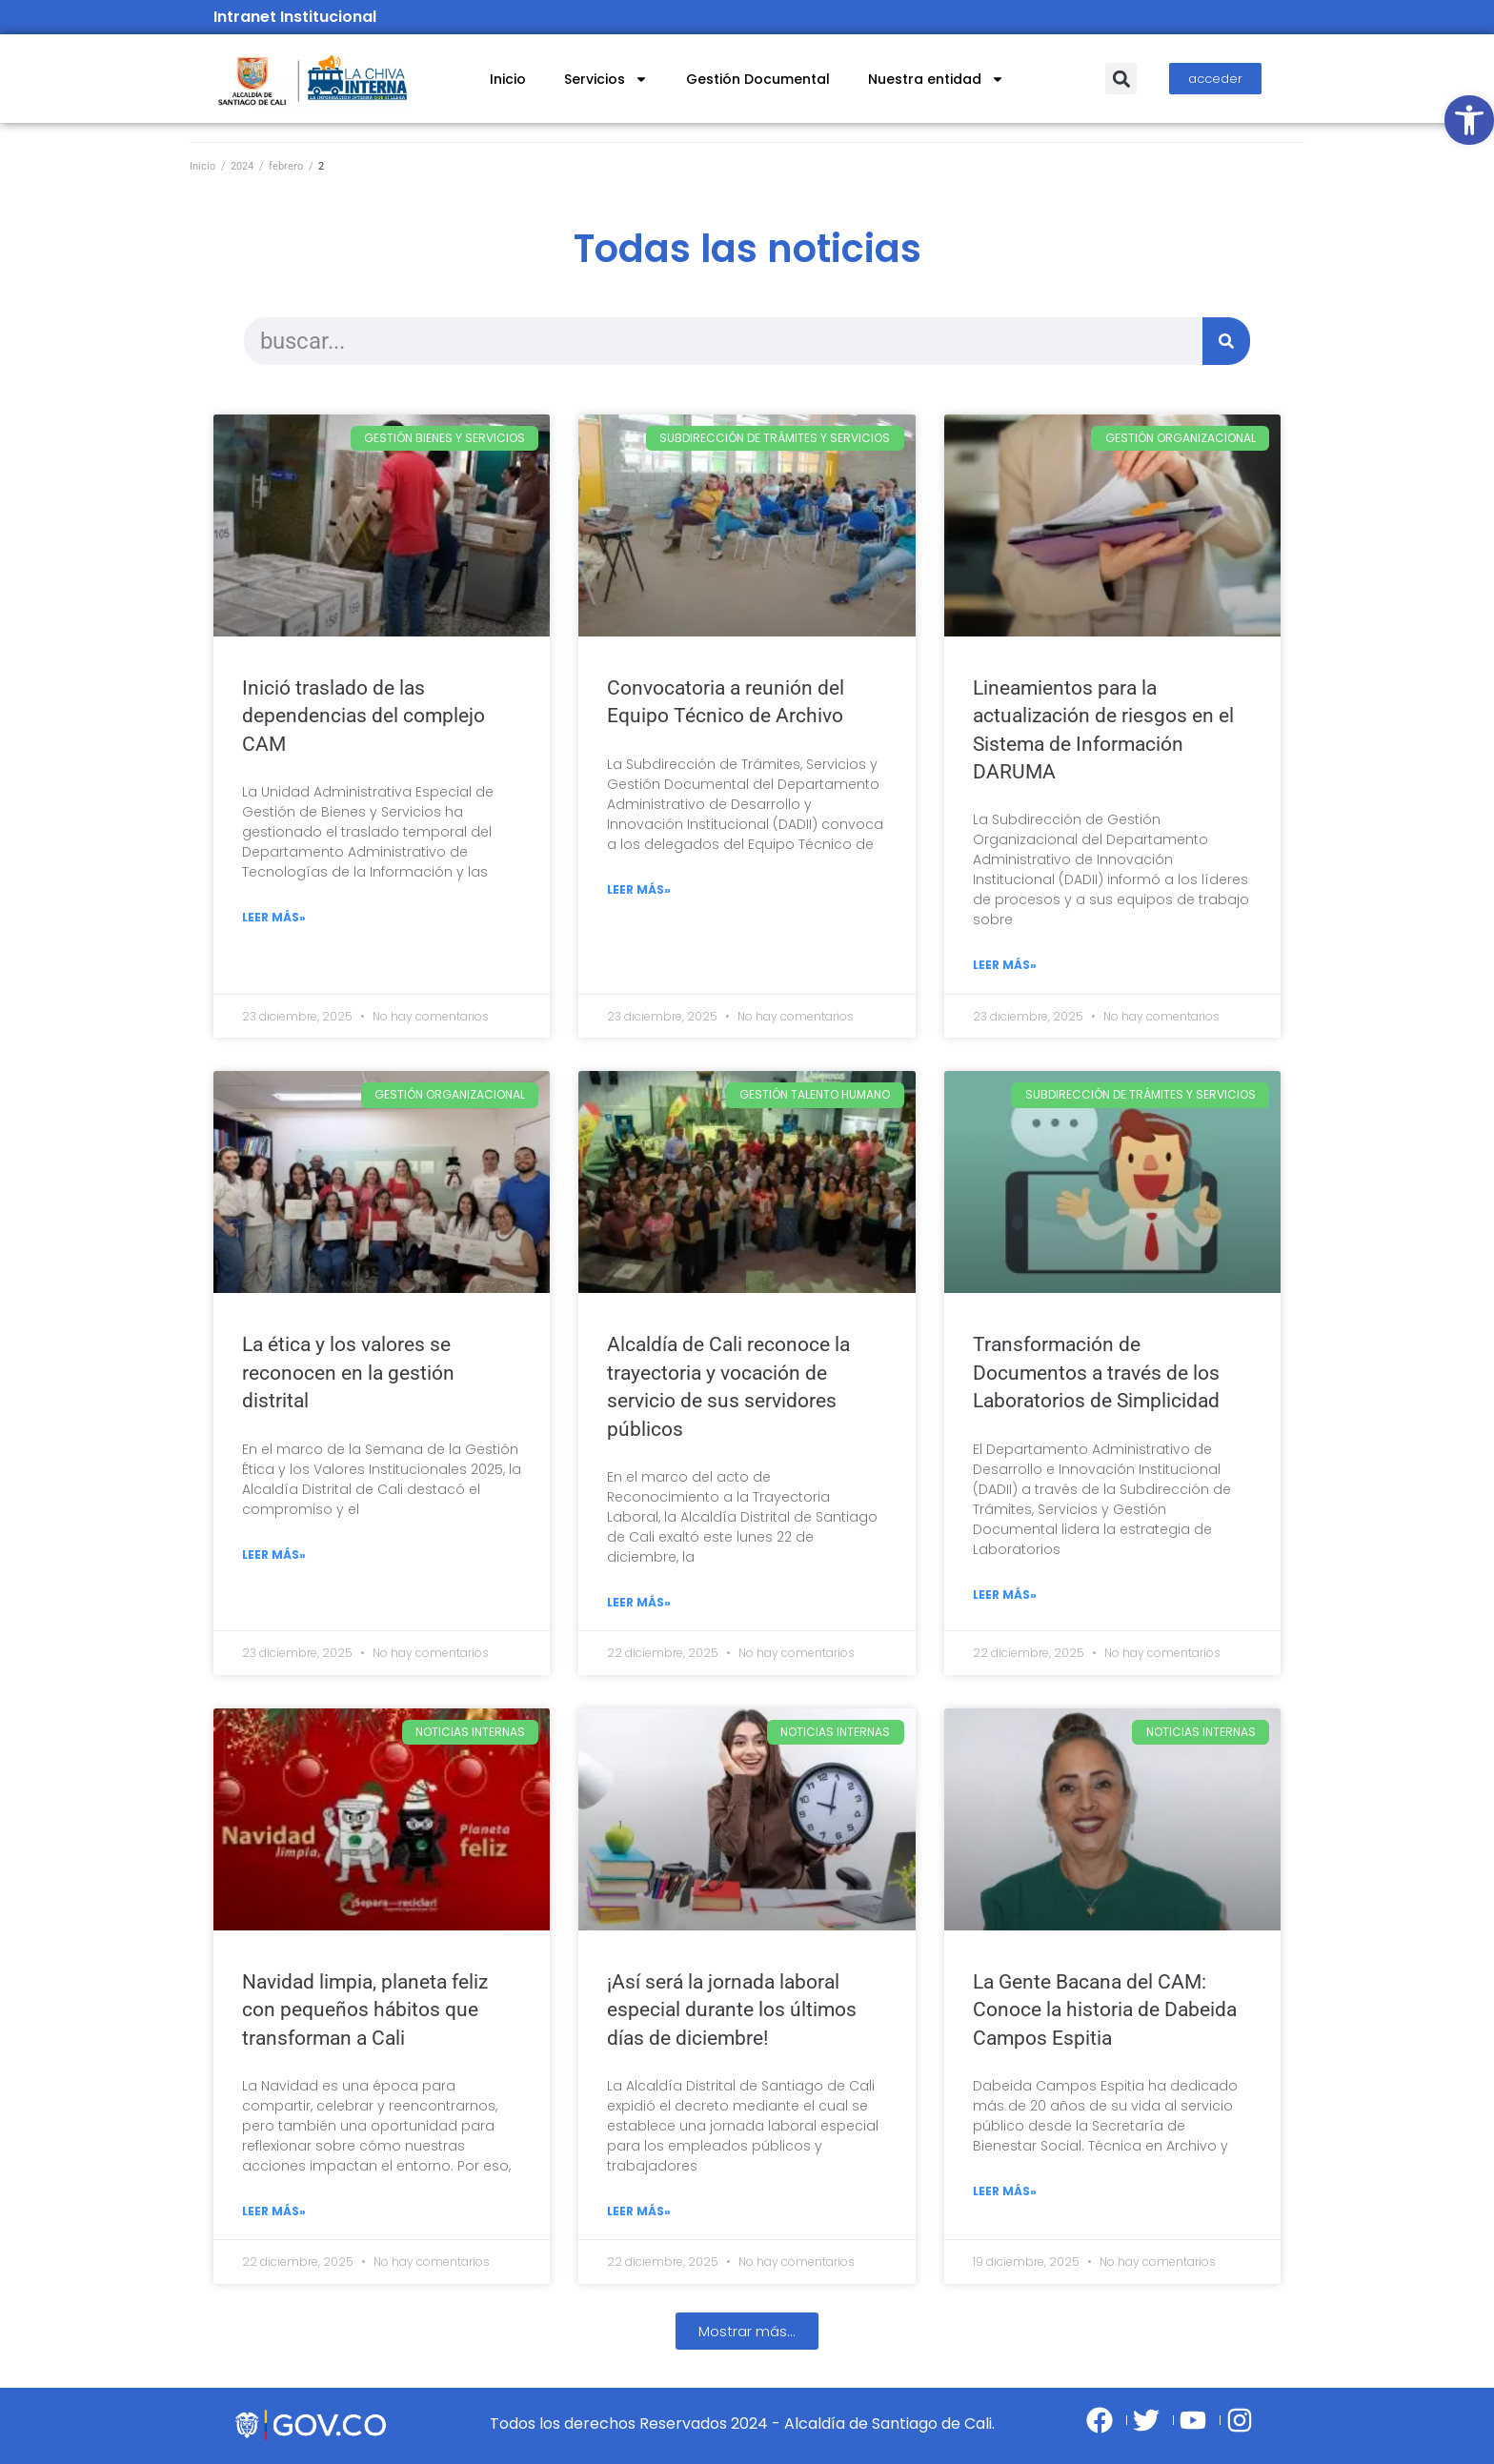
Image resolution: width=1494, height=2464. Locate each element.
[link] (1469, 120)
